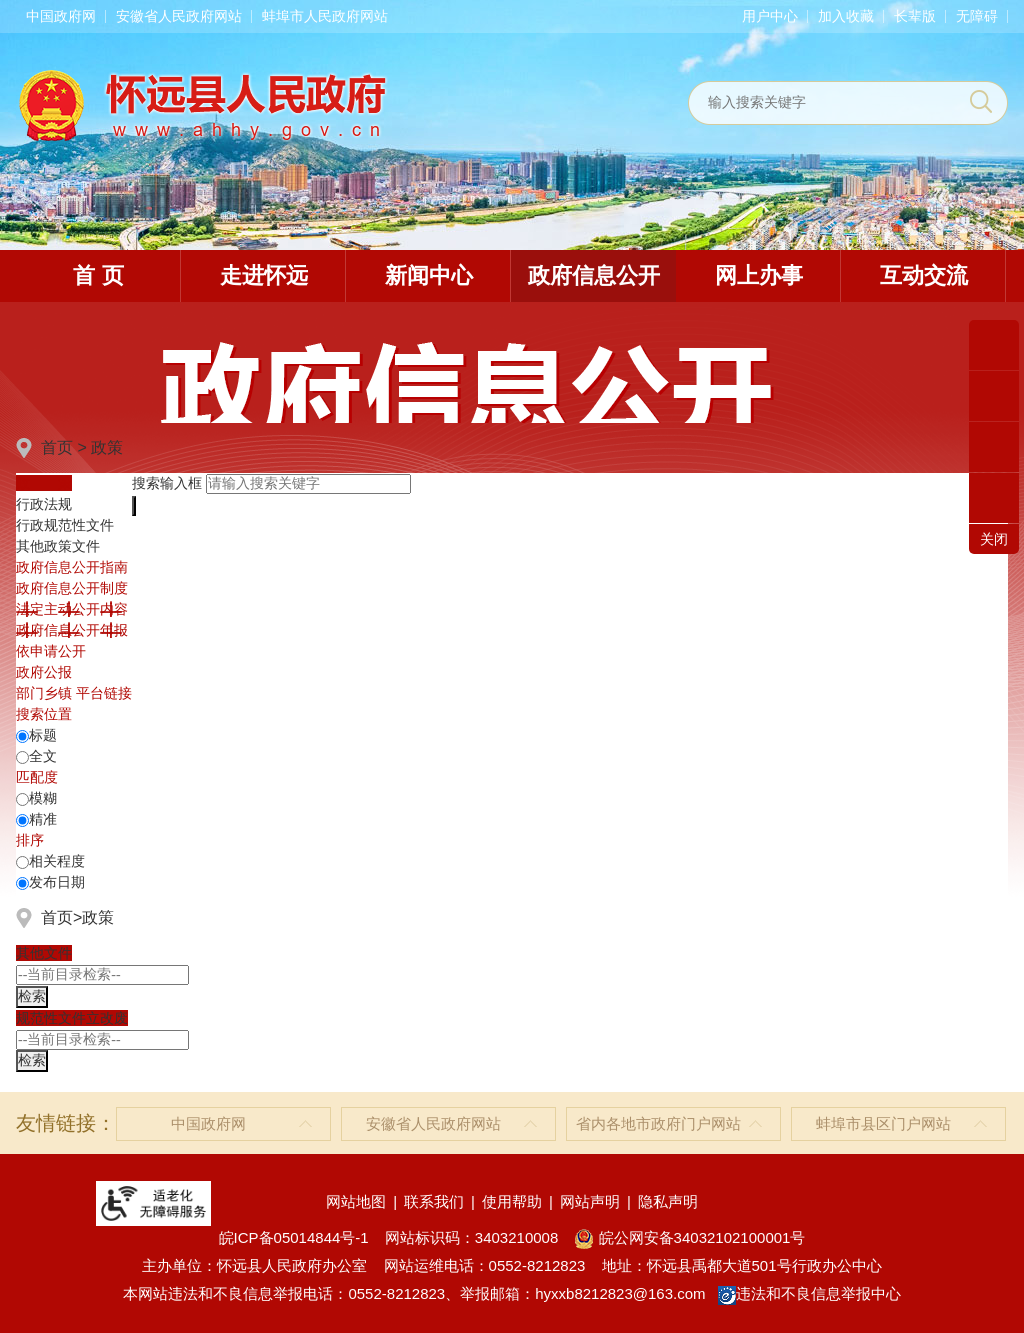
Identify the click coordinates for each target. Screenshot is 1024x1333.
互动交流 (924, 275)
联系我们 (434, 1201)
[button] (915, 16)
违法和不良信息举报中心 (809, 1293)
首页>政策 (77, 917)
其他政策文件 (58, 546)
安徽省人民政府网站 (179, 16)
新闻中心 (429, 275)
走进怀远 (264, 275)
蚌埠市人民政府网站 (325, 16)
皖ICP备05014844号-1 (294, 1237)
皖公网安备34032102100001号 (689, 1237)
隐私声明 (668, 1201)
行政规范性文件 (65, 525)
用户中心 (770, 16)
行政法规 (44, 504)
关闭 (994, 539)
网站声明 (590, 1201)
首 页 (98, 275)
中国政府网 (61, 16)
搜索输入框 (167, 483)
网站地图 (356, 1201)
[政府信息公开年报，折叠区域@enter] (72, 630)
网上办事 (759, 275)
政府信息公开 (594, 275)
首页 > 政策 (82, 447)
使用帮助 (512, 1201)
